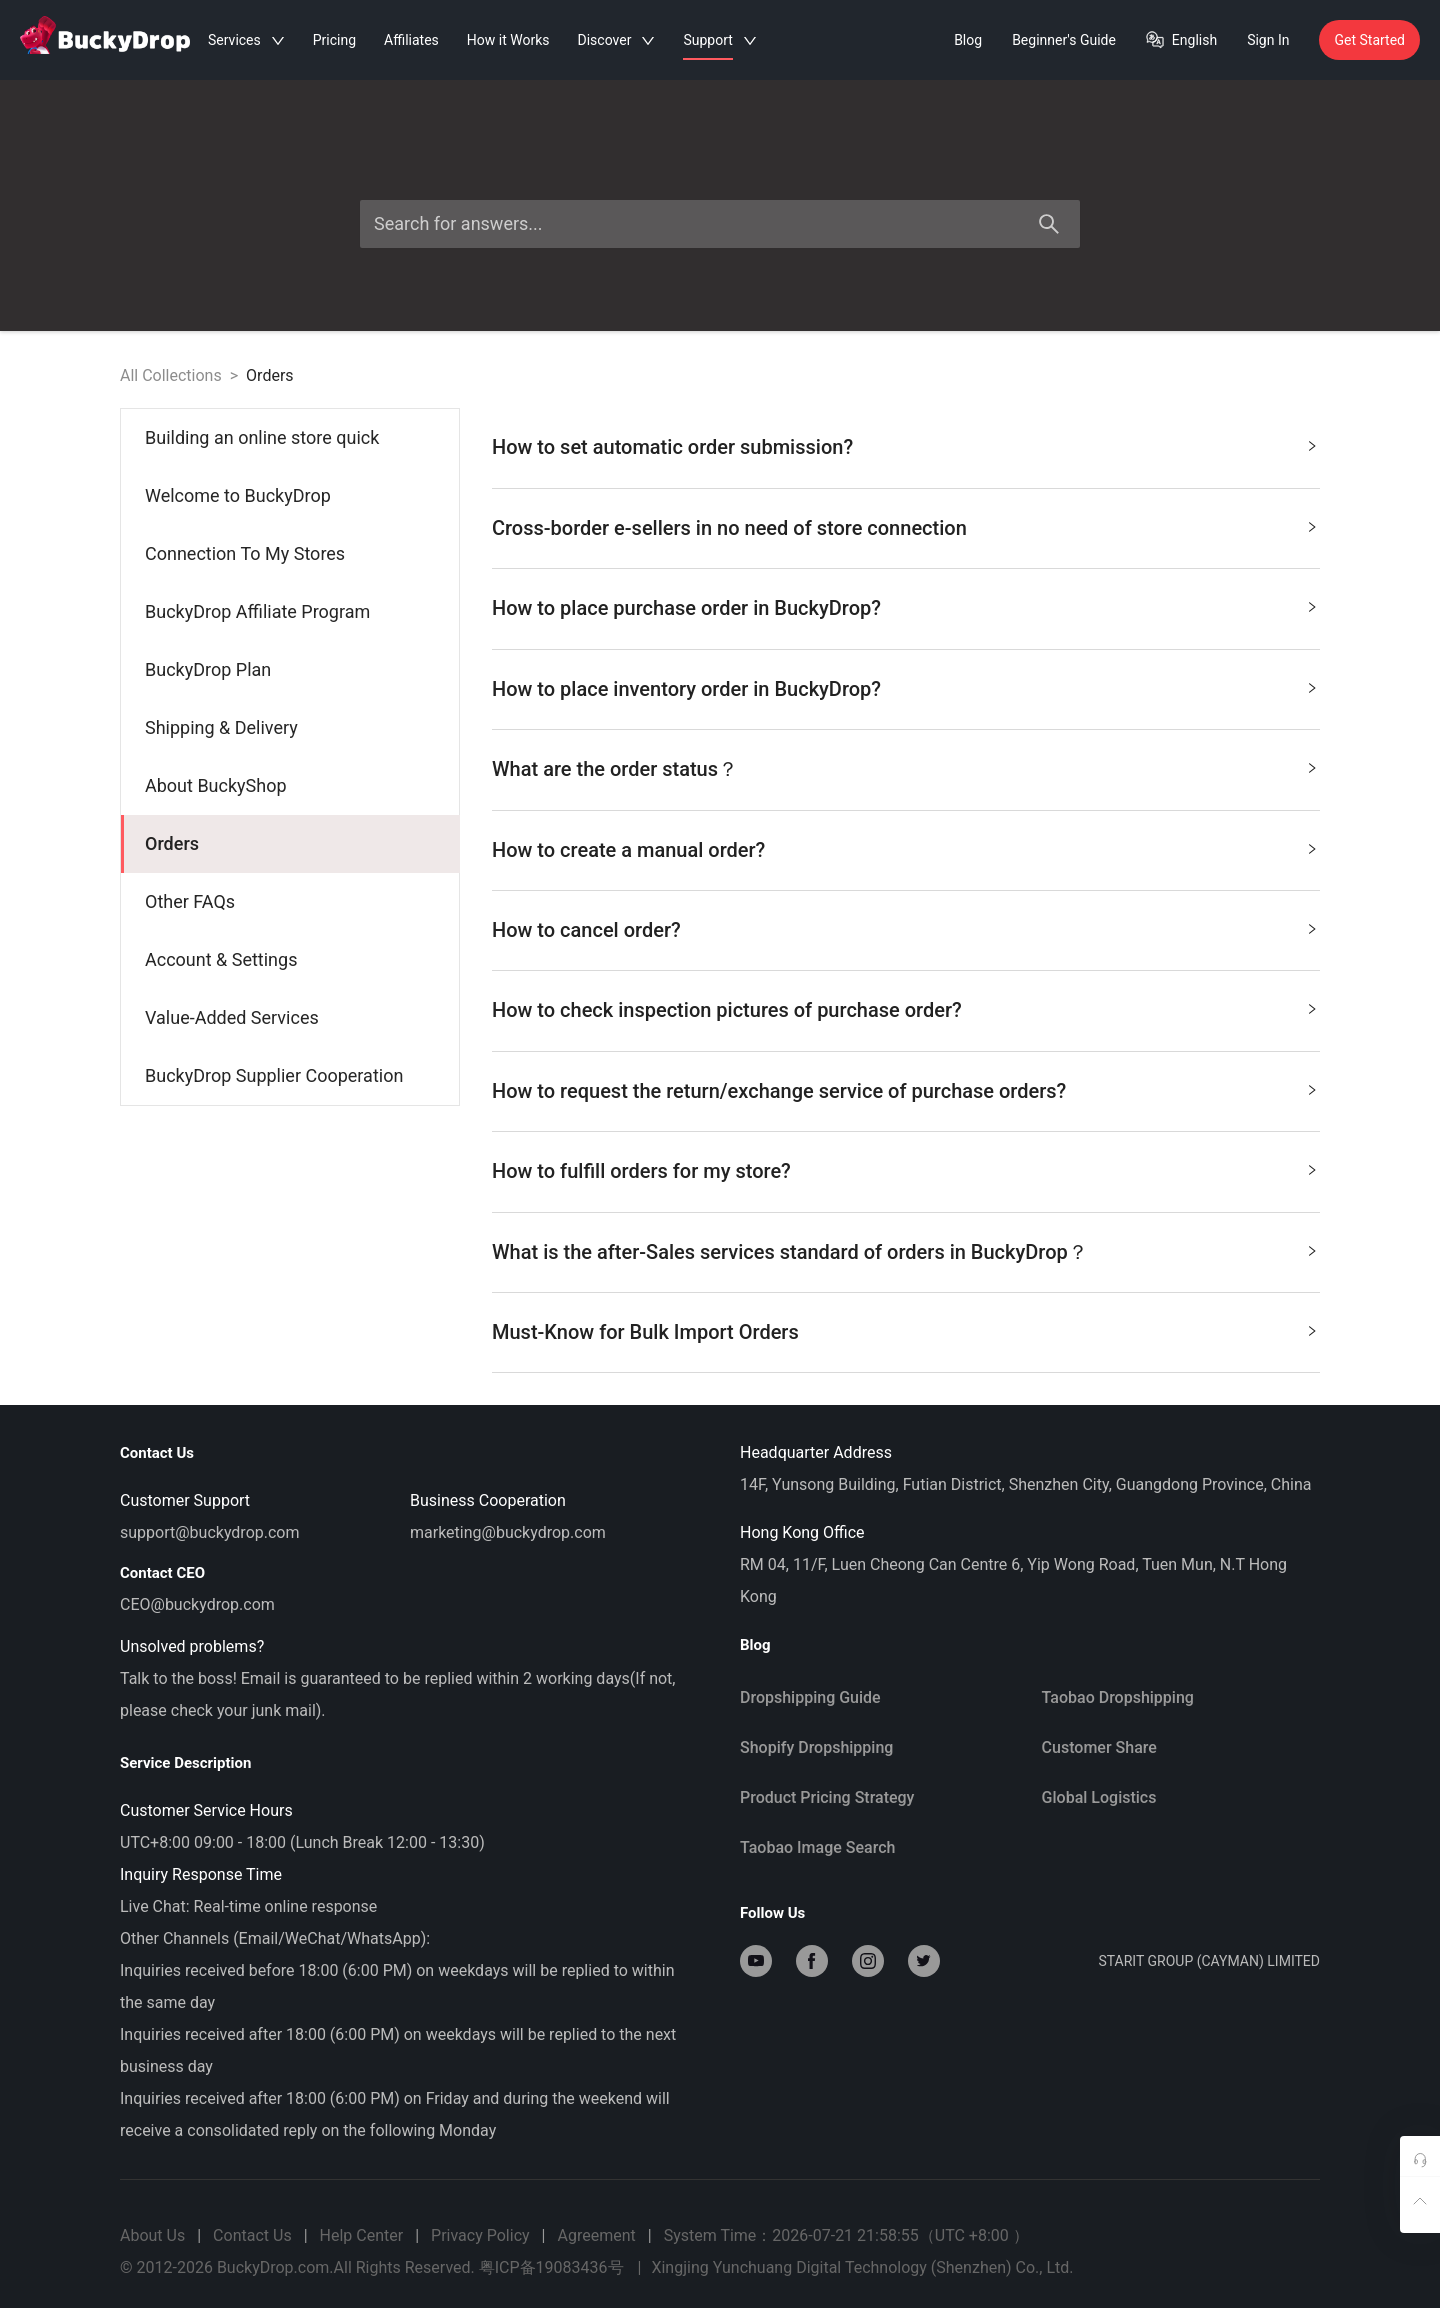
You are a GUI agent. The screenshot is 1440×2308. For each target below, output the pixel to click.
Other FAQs (190, 901)
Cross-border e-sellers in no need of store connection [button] (905, 524)
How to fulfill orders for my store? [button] (905, 1167)
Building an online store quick (262, 437)
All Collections (171, 375)
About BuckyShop (216, 785)
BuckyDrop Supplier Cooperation (274, 1075)
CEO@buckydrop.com (197, 1604)
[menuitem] (290, 438)
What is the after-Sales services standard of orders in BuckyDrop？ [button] (905, 1248)
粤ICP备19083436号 (551, 2267)
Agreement (596, 2235)
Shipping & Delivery (221, 727)
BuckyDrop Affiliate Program (257, 611)
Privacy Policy (480, 2235)
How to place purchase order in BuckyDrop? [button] (905, 604)
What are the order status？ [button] (905, 765)
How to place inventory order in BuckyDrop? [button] (905, 685)
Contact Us (252, 2235)
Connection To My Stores (245, 553)
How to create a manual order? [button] (905, 846)
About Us (152, 2235)
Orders (269, 375)
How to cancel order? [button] (905, 926)
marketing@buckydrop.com (508, 1532)
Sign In (1268, 40)
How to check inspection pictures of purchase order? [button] (905, 1006)
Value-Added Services (232, 1017)
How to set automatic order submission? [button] (905, 443)
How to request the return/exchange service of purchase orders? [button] (905, 1087)
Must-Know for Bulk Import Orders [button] (905, 1328)
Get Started (1369, 40)
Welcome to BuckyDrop (238, 495)
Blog (968, 40)
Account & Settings (221, 959)
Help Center (362, 2235)
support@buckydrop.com (210, 1532)
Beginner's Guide (1064, 40)
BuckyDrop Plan (208, 669)
